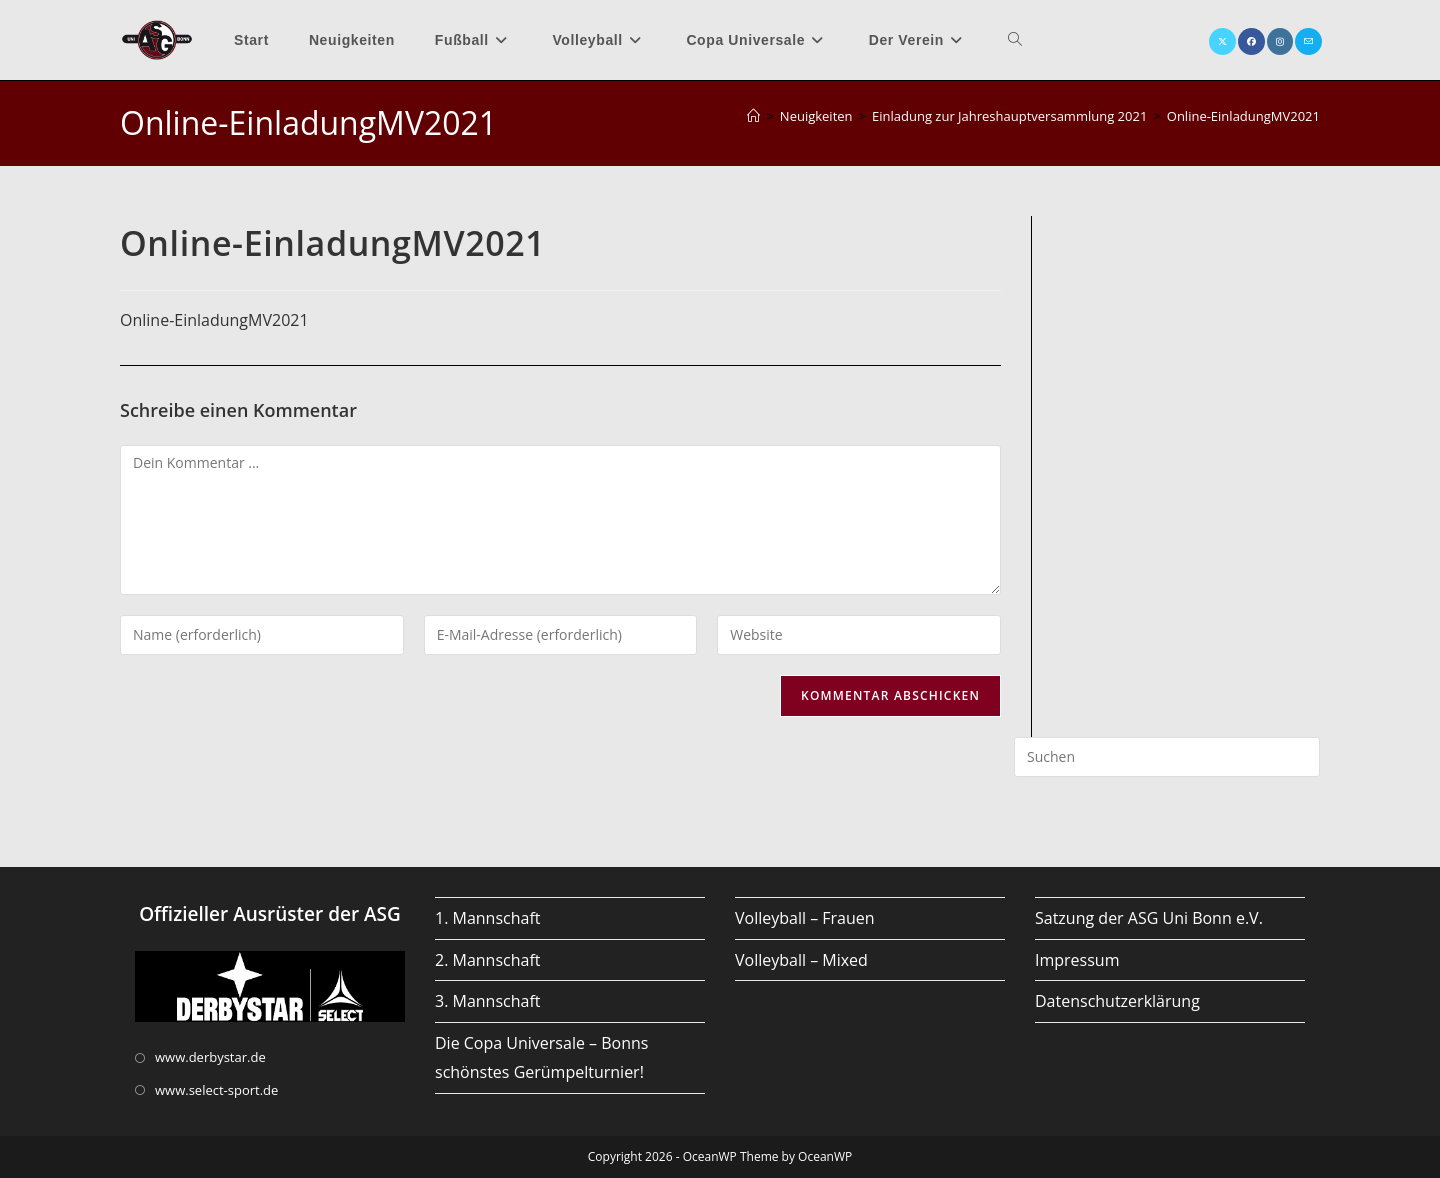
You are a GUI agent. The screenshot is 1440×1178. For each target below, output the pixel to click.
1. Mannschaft (488, 918)
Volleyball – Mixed (801, 960)
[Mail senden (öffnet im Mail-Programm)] (1308, 41)
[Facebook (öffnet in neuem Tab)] (1251, 41)
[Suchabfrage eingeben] (1167, 757)
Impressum (1077, 960)
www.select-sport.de (216, 1090)
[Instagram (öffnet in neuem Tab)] (1280, 41)
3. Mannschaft (488, 1001)
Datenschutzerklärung (1117, 1001)
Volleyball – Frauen (805, 918)
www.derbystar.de (210, 1057)
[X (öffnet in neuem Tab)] (1222, 41)
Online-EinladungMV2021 (1243, 116)
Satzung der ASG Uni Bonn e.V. (1149, 918)
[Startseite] (753, 116)
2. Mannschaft (488, 960)
